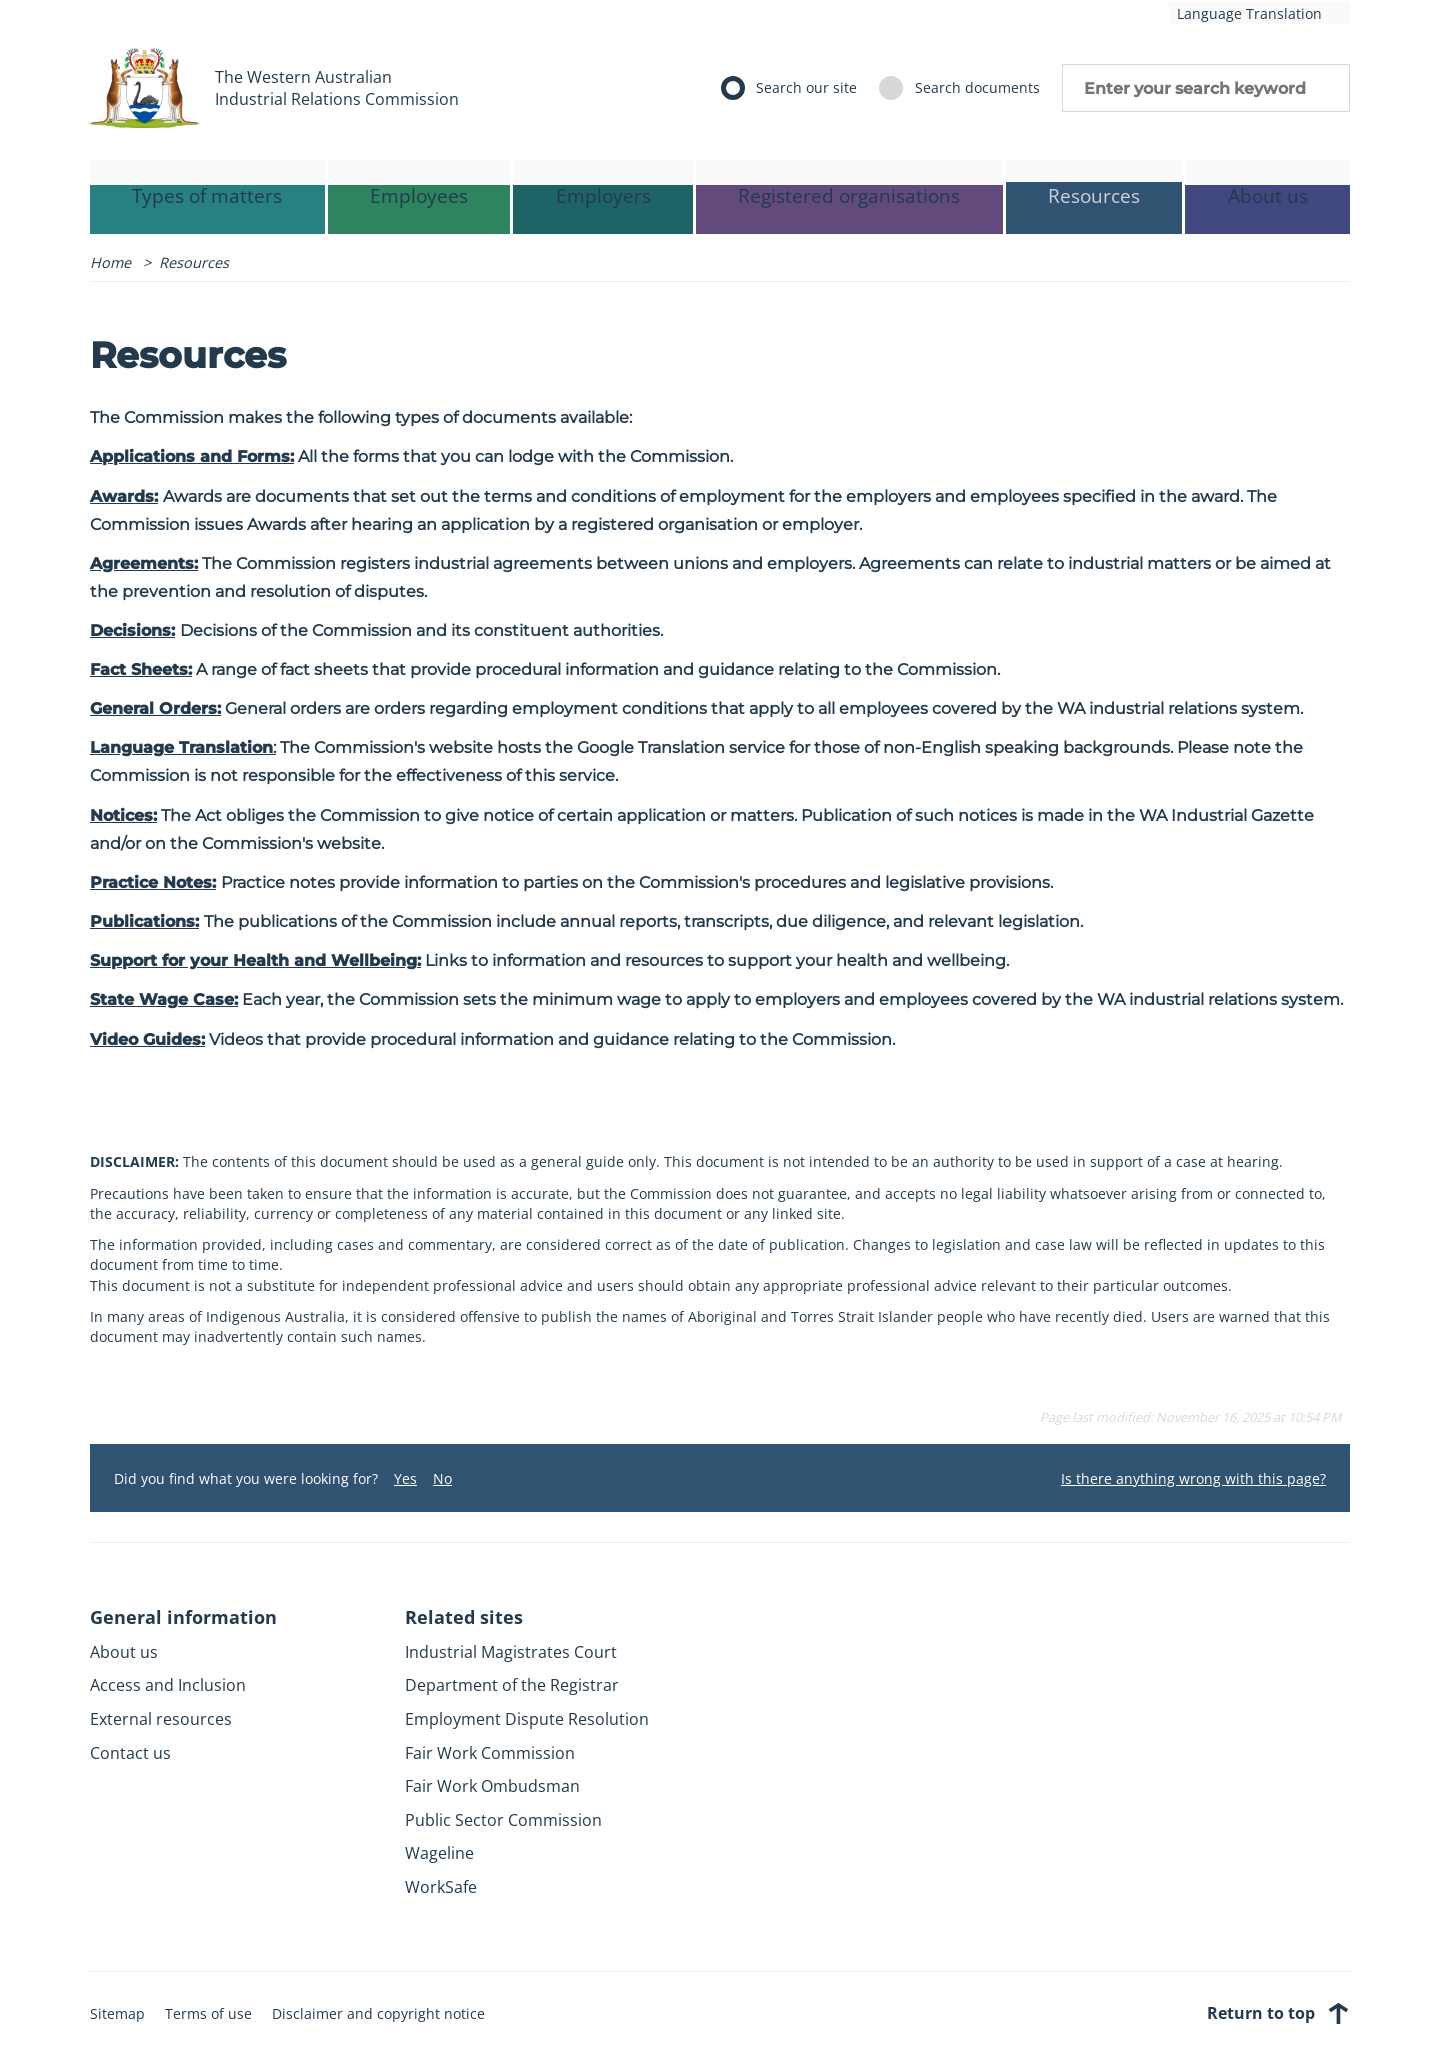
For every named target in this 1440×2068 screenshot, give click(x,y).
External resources (161, 1719)
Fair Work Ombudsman (492, 1786)
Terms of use (208, 2013)
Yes (405, 1478)
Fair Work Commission (490, 1753)
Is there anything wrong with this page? (1193, 1478)
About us (124, 1652)
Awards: (124, 496)
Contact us (130, 1753)
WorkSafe (441, 1887)
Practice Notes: (153, 882)
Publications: (144, 921)
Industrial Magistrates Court (511, 1652)
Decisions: (132, 630)
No (442, 1478)
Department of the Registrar (512, 1685)
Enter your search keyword (1206, 88)
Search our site (806, 87)
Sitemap (117, 2013)
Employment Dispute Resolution (527, 1719)
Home (110, 262)
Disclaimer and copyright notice (378, 2013)
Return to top (1278, 2013)
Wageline (439, 1853)
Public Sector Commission (503, 1820)
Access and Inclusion (168, 1685)
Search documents (977, 87)
